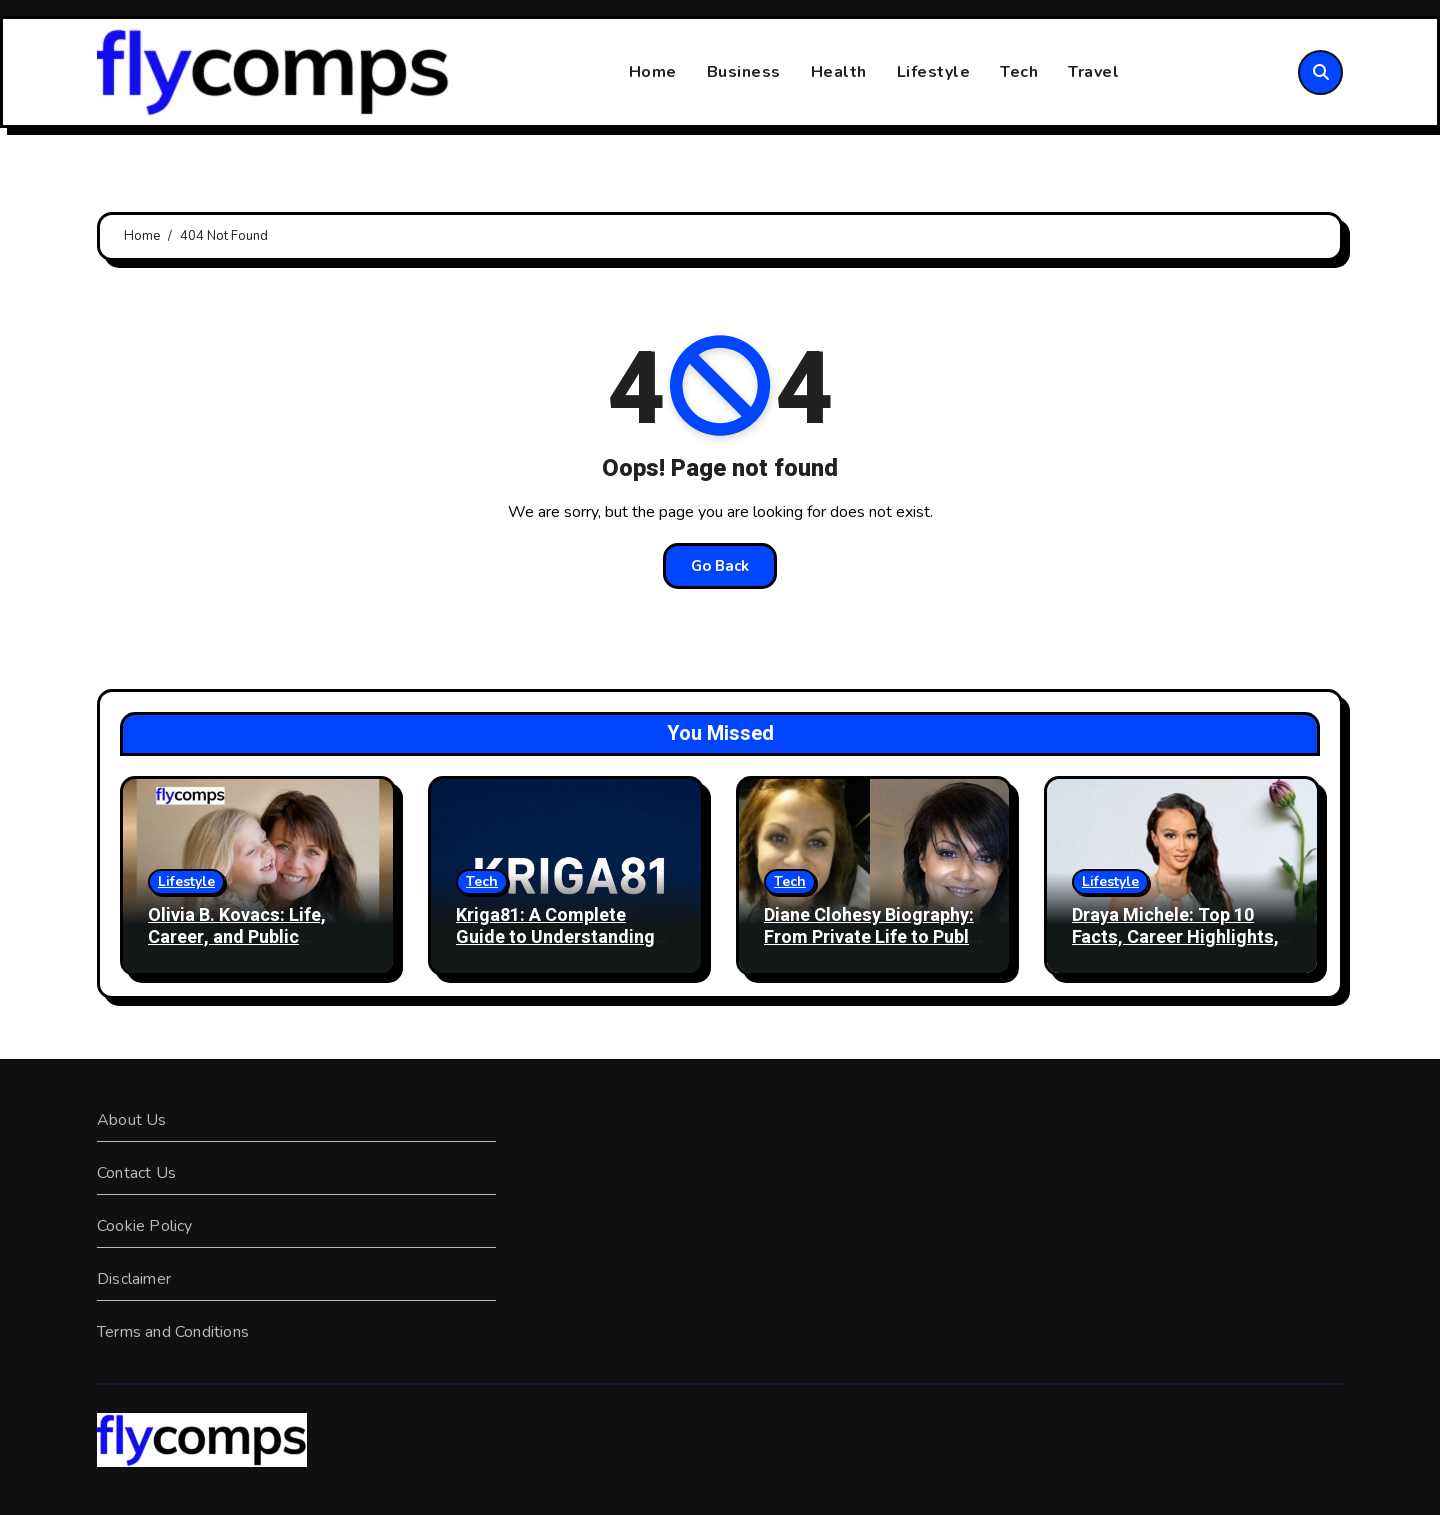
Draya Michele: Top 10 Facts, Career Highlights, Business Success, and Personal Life (1175, 948)
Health (839, 72)
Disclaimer (134, 1279)
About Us (132, 1120)
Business (744, 72)
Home (653, 72)
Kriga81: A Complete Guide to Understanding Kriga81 (555, 937)
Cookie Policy (145, 1226)
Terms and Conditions (173, 1332)
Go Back (720, 566)
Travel (1093, 72)
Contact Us (136, 1173)
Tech (1019, 72)
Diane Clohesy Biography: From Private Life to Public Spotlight (874, 937)
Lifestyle (934, 72)
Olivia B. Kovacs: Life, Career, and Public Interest (237, 937)
